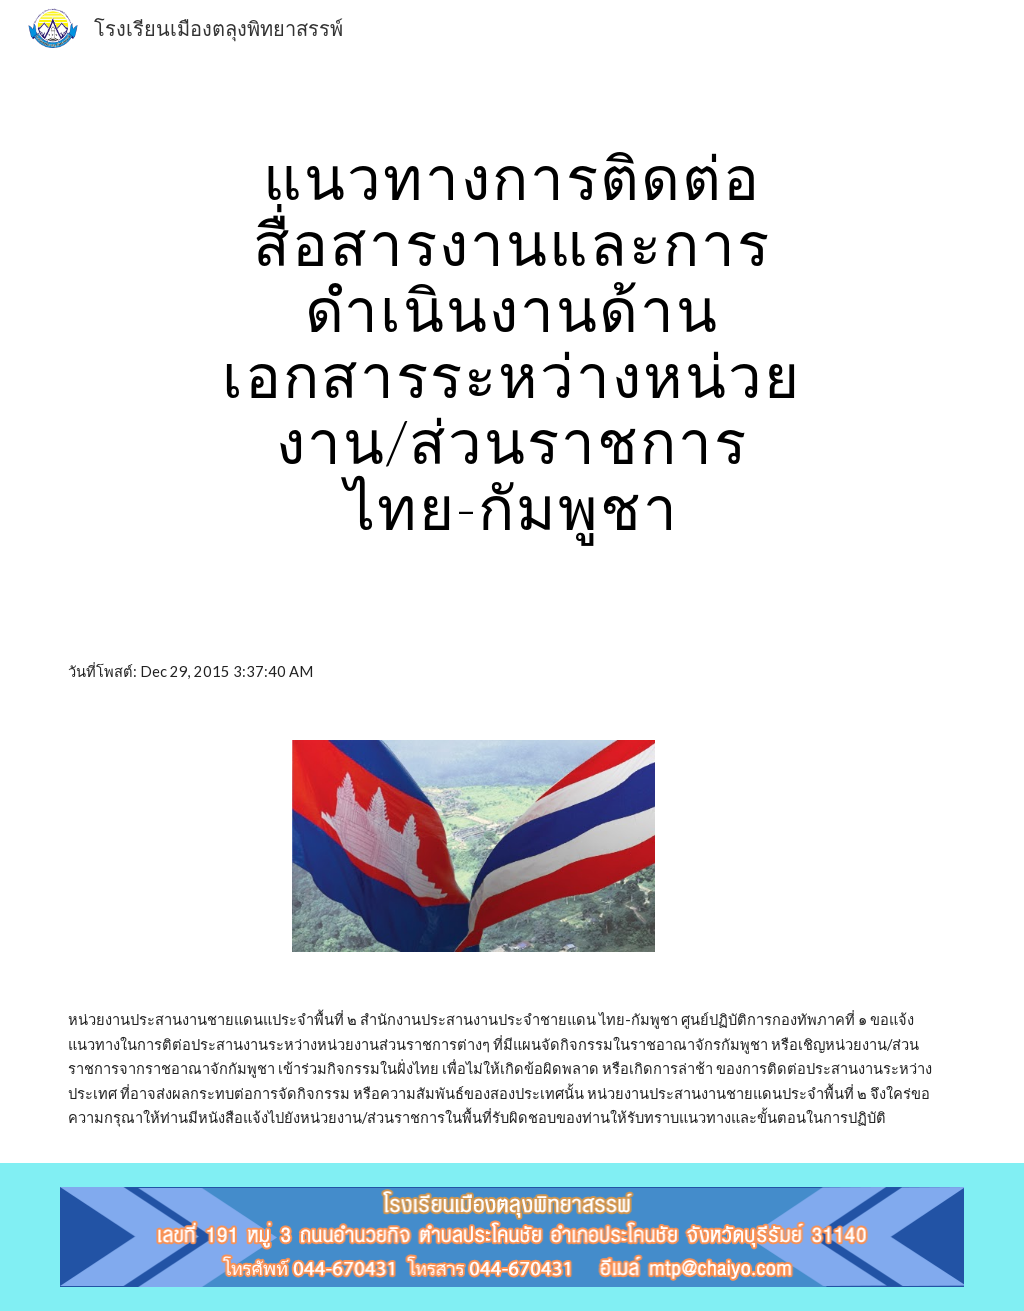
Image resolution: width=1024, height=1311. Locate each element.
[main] (511, 342)
